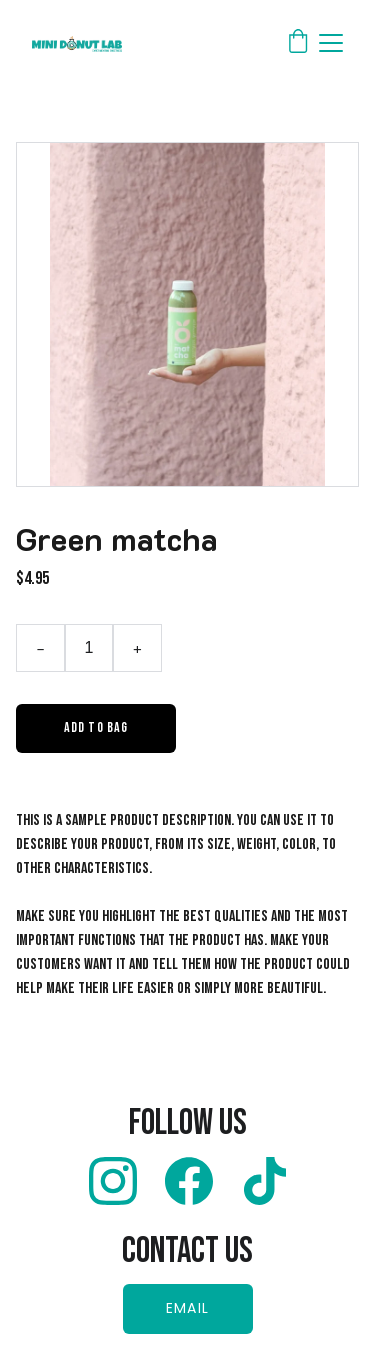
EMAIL (187, 1308)
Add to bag (96, 727)
